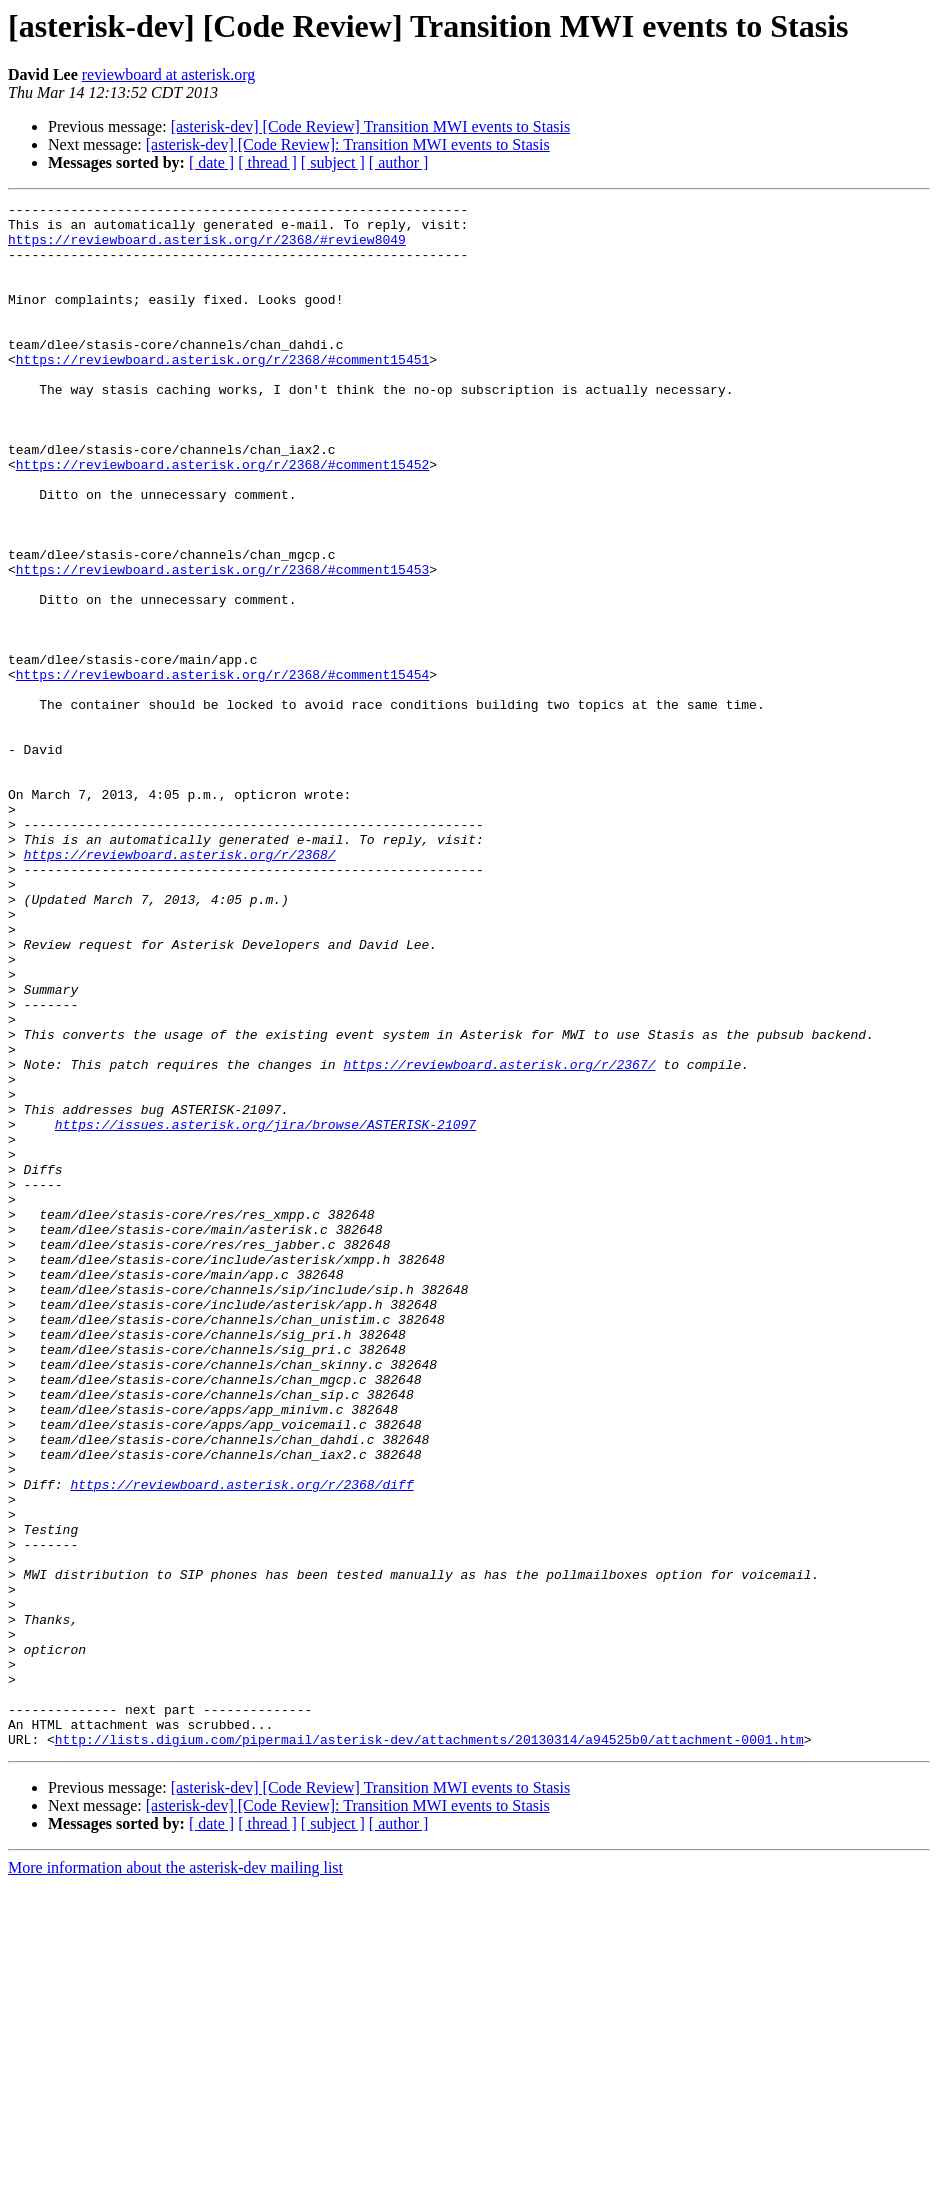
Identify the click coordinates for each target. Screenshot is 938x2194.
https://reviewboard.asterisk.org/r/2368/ (180, 986)
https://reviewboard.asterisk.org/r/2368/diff (241, 1742)
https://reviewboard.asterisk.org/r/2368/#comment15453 (222, 644)
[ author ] (399, 162)
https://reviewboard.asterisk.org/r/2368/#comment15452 (222, 518)
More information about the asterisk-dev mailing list (175, 2176)
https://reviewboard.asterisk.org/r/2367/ (499, 1238)
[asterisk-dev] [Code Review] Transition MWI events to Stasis (371, 126)
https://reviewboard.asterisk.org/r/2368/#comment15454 (222, 770)
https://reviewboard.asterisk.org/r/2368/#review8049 (207, 248)
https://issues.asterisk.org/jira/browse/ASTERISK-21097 (265, 1310)
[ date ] (211, 162)
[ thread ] (267, 162)
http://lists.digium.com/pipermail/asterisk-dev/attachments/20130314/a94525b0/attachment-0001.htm (429, 2048)
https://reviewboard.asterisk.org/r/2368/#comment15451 (222, 392)
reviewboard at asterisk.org (168, 74)
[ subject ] (333, 162)
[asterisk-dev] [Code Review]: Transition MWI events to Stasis (348, 144)
